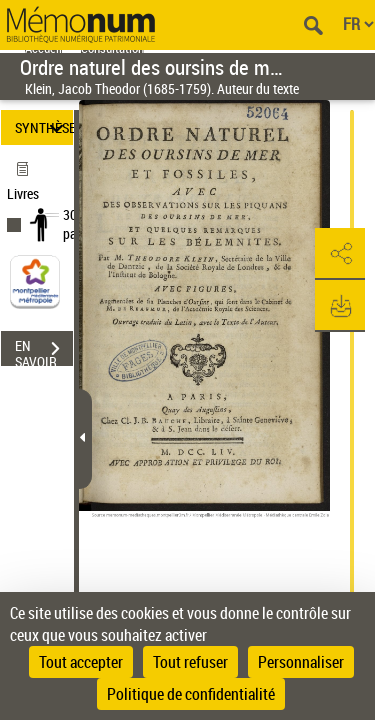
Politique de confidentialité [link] (191, 694)
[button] (340, 254)
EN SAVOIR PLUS (44, 351)
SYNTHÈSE (44, 127)
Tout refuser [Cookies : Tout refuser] (190, 662)
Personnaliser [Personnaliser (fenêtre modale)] (301, 662)
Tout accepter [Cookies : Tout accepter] (81, 662)
